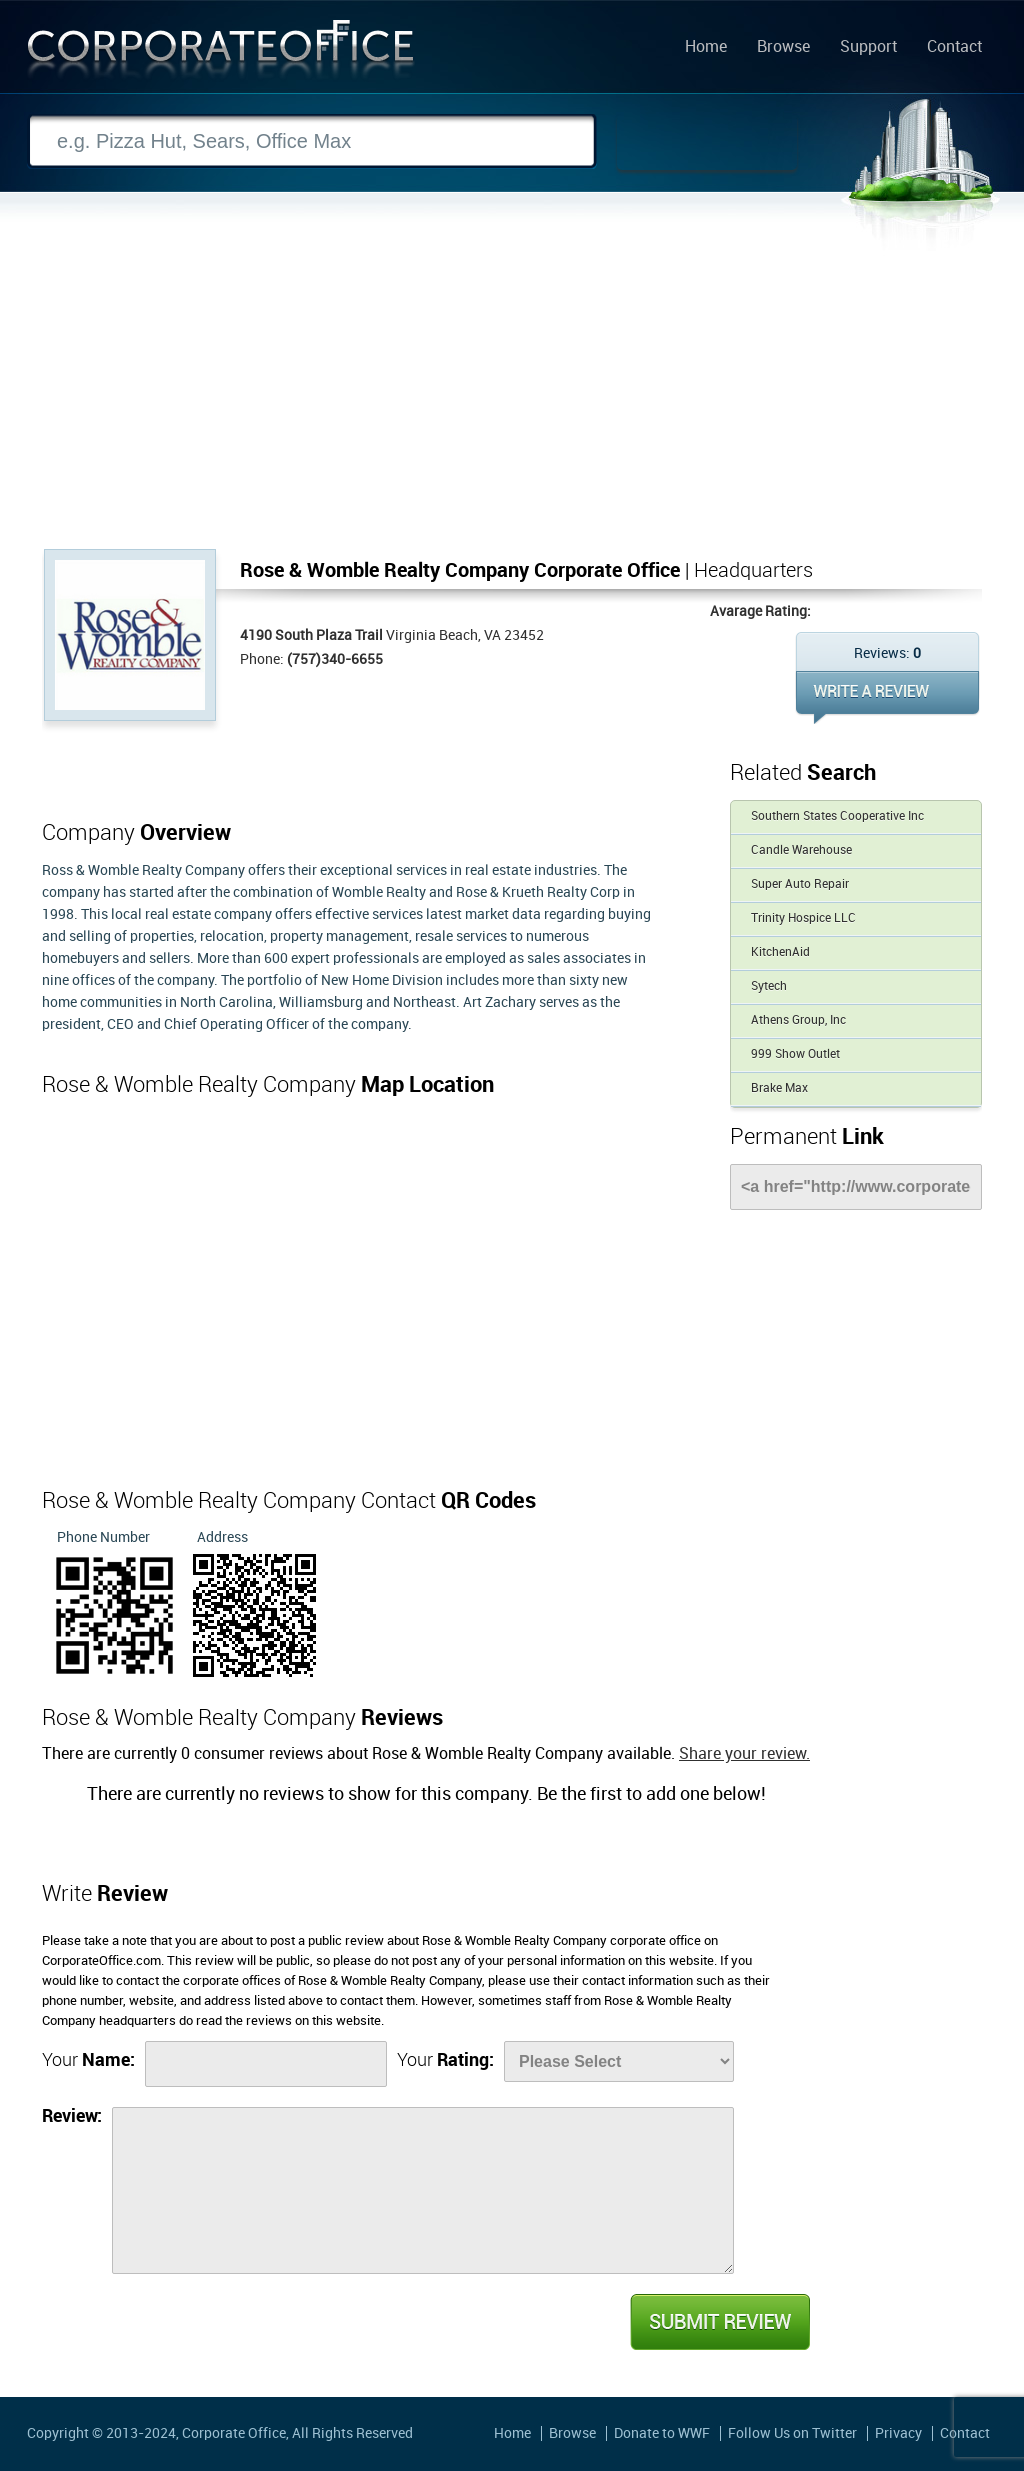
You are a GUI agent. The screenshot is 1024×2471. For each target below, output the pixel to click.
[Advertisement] (512, 399)
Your (88, 2060)
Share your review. (744, 1754)
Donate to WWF (662, 2433)
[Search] (312, 141)
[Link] (856, 1187)
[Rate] (619, 2061)
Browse (783, 48)
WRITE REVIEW (887, 697)
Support (868, 48)
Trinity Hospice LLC (803, 918)
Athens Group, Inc (798, 1020)
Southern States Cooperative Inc (837, 816)
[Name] (266, 2064)
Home (706, 48)
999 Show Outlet (795, 1054)
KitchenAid (780, 952)
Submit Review (719, 2322)
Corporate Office (221, 53)
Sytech (769, 986)
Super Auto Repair (800, 884)
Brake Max (779, 1088)
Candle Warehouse (801, 850)
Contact (954, 48)
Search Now (707, 142)
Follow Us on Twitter (792, 2433)
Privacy (898, 2433)
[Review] (423, 2190)
